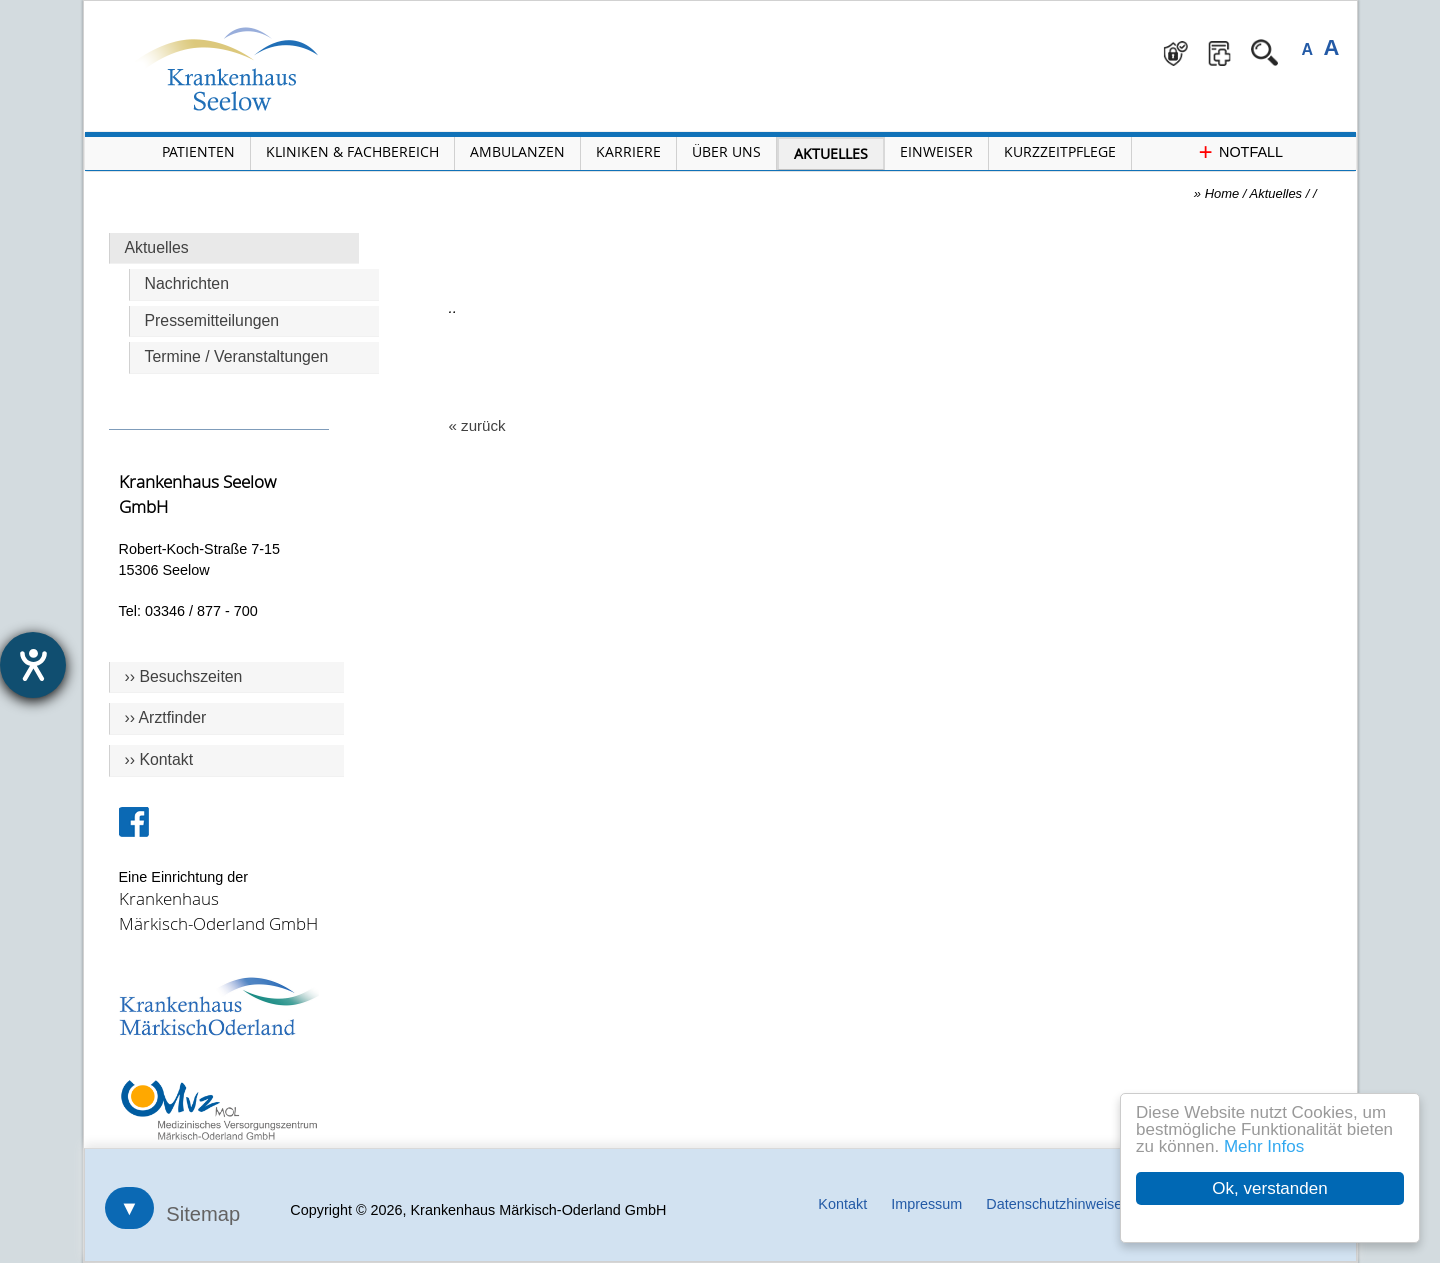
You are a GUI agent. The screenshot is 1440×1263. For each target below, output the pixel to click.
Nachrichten (187, 283)
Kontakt (842, 1204)
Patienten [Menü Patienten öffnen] (198, 151)
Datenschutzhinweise (1054, 1204)
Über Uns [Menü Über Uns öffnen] (726, 151)
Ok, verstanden (1269, 1188)
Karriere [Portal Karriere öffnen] (628, 151)
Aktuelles (157, 247)
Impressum (926, 1204)
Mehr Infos (1264, 1146)
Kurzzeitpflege (1060, 151)
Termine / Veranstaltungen (237, 356)
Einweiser (936, 151)
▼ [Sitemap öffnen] (130, 1208)
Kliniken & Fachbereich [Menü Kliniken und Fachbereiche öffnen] (352, 151)
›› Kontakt (159, 759)
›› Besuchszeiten (184, 676)
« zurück (477, 425)
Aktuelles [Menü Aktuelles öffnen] (831, 153)
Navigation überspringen (399, 1)
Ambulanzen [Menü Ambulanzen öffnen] (517, 151)
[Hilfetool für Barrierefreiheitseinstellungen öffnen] (33, 665)
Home (1222, 193)
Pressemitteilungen (212, 320)
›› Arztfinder (166, 717)
